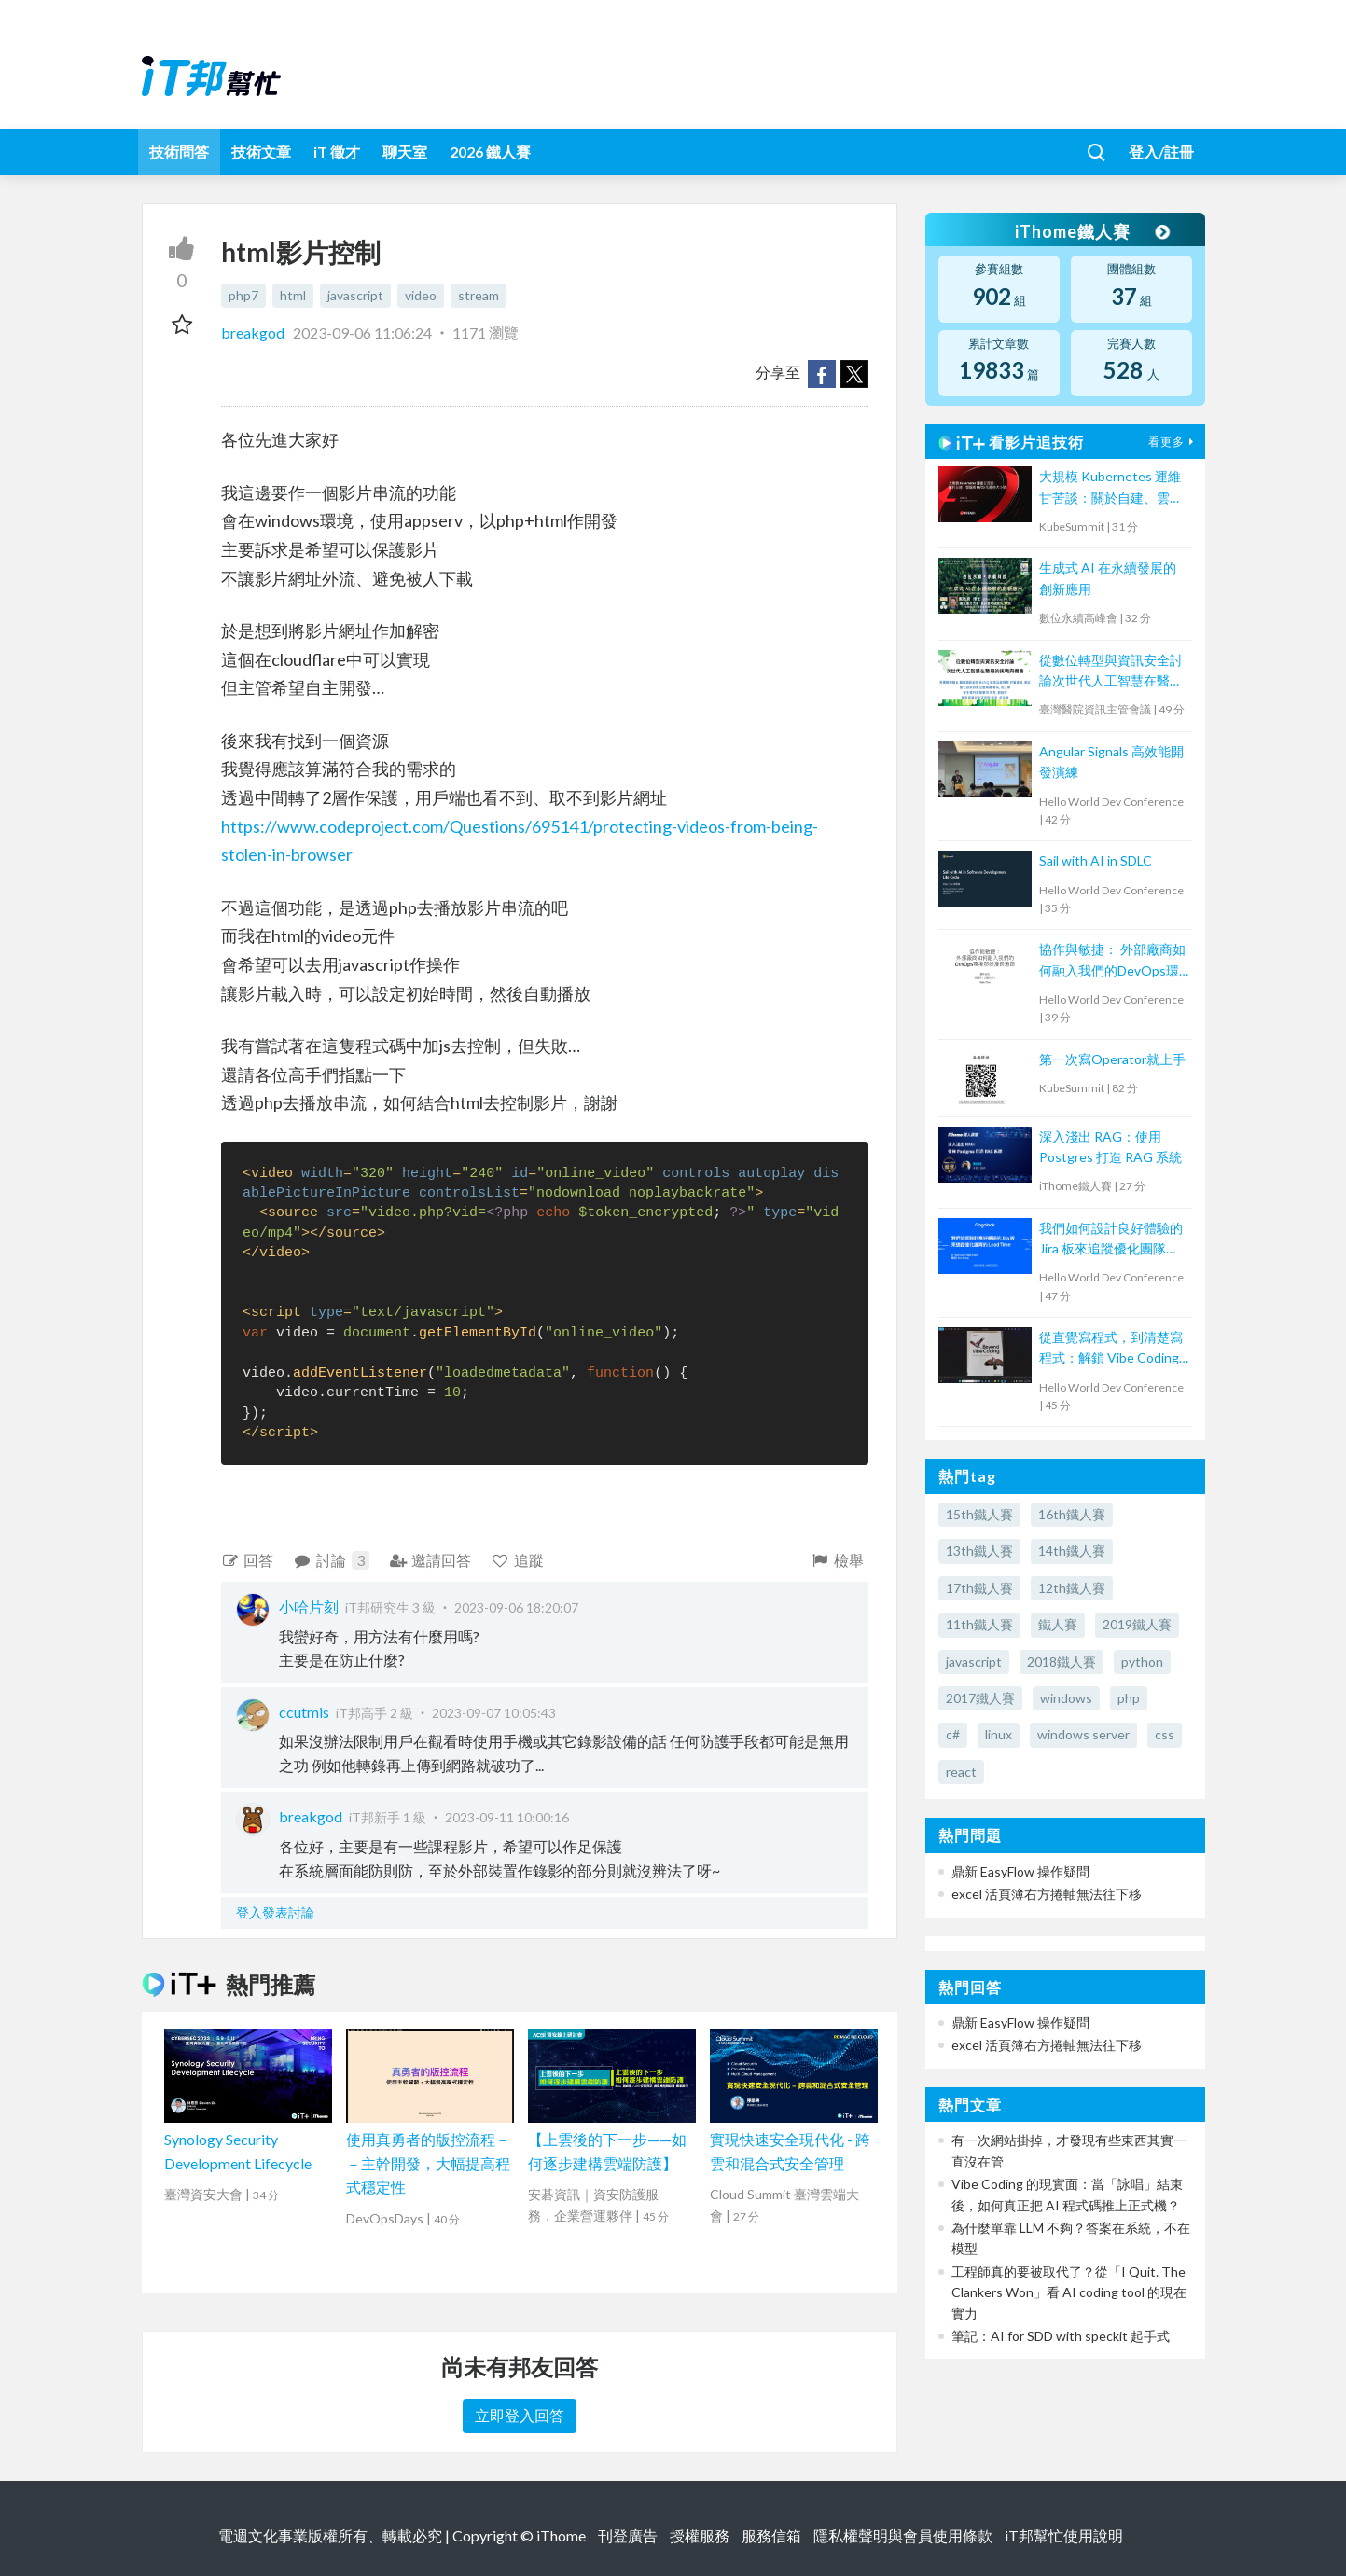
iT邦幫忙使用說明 (1064, 2535)
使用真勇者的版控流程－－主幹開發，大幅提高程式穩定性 (428, 2162)
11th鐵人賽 (979, 1624)
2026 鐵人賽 (490, 151)
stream (478, 295)
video (421, 295)
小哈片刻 (309, 1606)
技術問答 (179, 151)
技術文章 (261, 151)
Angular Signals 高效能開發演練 (1111, 761)
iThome (561, 2535)
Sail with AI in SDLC (1095, 860)
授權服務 (699, 2535)
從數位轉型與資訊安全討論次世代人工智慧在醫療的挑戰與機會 (1111, 672)
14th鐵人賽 (1071, 1550)
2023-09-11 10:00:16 (507, 1817)
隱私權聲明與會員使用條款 (902, 2535)
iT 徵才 (336, 151)
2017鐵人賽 (980, 1698)
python (1142, 1661)
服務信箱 (771, 2535)
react (961, 1772)
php (1128, 1698)
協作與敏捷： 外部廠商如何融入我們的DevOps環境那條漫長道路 (1112, 961)
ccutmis (304, 1712)
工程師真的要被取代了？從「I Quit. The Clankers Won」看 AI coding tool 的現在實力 (1068, 2292)
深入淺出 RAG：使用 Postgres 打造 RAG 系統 (1110, 1147)
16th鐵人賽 (1071, 1514)
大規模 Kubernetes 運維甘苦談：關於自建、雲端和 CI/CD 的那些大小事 (1111, 488)
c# (953, 1734)
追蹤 (517, 1560)
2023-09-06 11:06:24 (362, 332)
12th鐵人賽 (1071, 1588)
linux (998, 1734)
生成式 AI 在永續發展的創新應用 (1107, 578)
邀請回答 (430, 1560)
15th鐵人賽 (979, 1514)
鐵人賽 (1057, 1624)
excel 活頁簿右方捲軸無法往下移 (1046, 1894)
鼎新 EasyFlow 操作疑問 (1020, 1871)
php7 (243, 295)
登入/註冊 (1161, 151)
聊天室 (404, 151)
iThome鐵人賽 (1091, 231)
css (1164, 1734)
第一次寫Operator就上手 (1112, 1059)
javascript (355, 295)
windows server (1083, 1734)
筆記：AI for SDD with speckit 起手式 (1060, 2336)
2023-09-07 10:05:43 (494, 1713)
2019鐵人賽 (1137, 1624)
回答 (247, 1560)
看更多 (1173, 442)
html (293, 295)
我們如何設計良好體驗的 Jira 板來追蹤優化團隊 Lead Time (1111, 1240)
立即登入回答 (519, 2415)
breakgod (254, 332)
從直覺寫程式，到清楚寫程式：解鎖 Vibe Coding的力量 (1111, 1349)
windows (1066, 1698)
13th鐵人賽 (979, 1550)
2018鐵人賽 (1061, 1661)
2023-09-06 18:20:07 (516, 1607)
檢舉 (837, 1560)
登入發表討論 (275, 1912)
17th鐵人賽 (979, 1588)
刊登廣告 (628, 2535)
